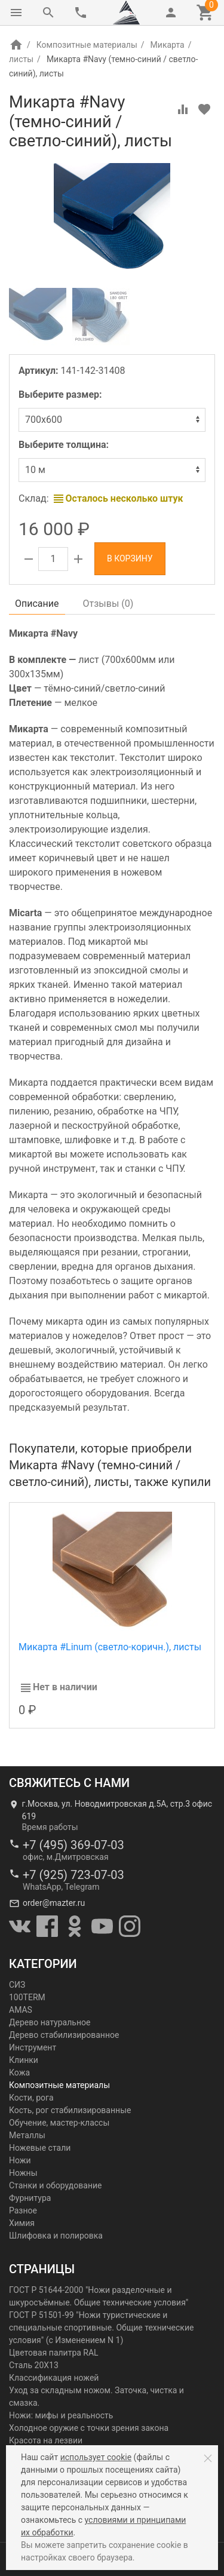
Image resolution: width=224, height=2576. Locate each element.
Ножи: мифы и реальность (61, 2415)
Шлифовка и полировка (56, 2235)
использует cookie (95, 2457)
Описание (37, 603)
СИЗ (17, 1984)
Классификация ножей (54, 2377)
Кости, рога (31, 2097)
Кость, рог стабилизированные (70, 2110)
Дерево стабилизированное (64, 2035)
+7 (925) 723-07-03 (73, 1875)
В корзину (130, 558)
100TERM (27, 1997)
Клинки (23, 2060)
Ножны (23, 2173)
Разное (23, 2210)
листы (21, 59)
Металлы (27, 2135)
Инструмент (32, 2047)
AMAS (20, 2010)
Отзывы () (108, 603)
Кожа (19, 2072)
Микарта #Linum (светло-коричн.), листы (110, 1647)
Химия (22, 2223)
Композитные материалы (86, 45)
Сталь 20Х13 (34, 2365)
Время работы (50, 1827)
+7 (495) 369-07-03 (73, 1845)
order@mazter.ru (54, 1903)
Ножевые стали (39, 2148)
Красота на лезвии (45, 2440)
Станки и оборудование (55, 2185)
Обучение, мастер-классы (59, 2122)
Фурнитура (30, 2198)
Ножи (20, 2160)
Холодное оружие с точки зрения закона (88, 2428)
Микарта (168, 45)
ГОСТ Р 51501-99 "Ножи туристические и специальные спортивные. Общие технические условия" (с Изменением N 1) (101, 2327)
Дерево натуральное (49, 2022)
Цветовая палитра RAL (54, 2352)
